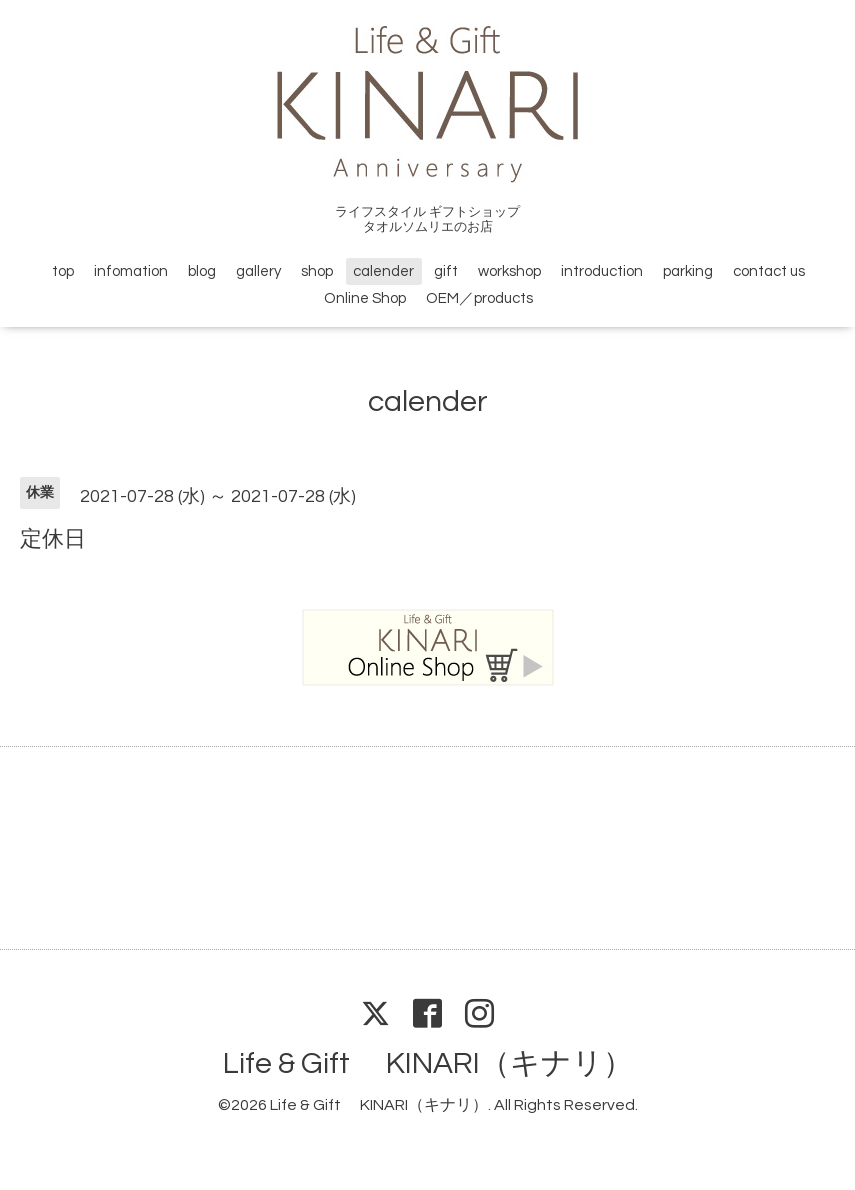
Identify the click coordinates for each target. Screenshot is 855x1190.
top (63, 271)
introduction (602, 271)
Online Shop (365, 298)
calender (383, 271)
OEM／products (479, 298)
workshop (509, 271)
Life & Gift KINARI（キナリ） (428, 1063)
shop (317, 271)
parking (688, 271)
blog (202, 271)
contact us (769, 271)
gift (446, 271)
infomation (131, 271)
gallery (258, 271)
